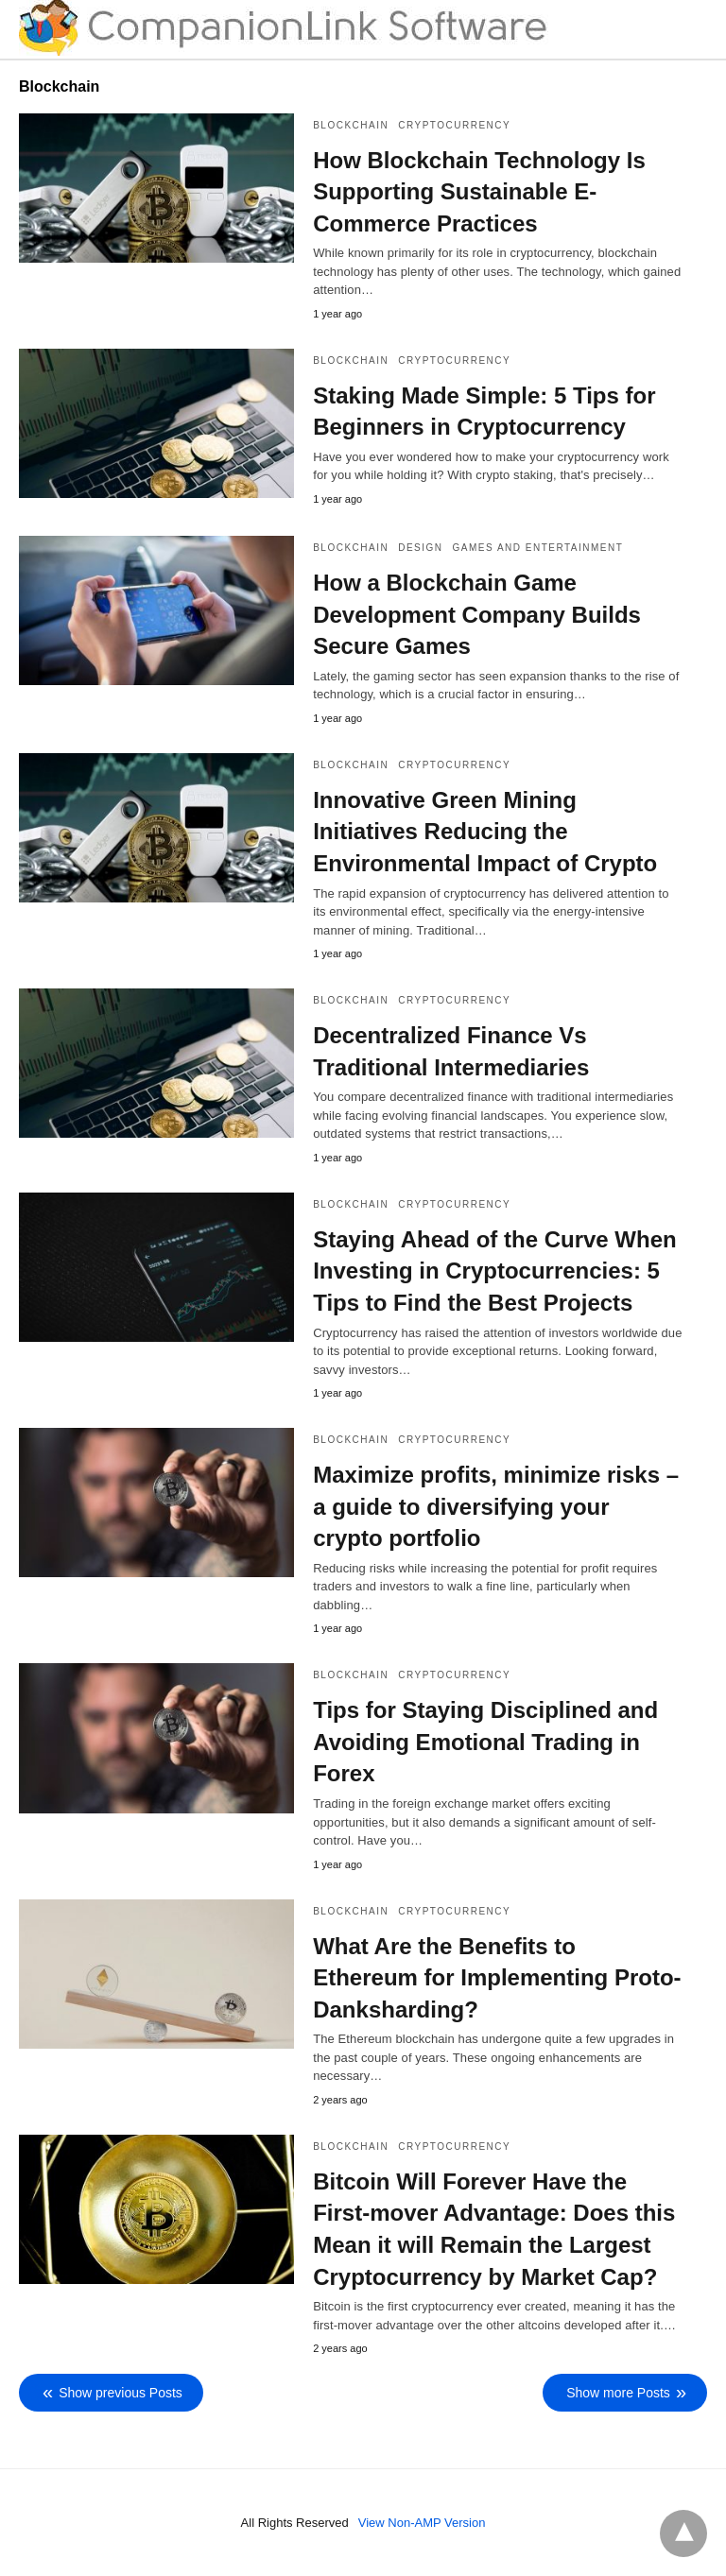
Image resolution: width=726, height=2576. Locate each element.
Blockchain (351, 125)
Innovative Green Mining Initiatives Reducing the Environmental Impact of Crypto (485, 831)
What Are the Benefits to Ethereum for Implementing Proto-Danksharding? (497, 1977)
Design (420, 547)
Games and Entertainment (538, 547)
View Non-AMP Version (422, 2523)
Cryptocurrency (454, 125)
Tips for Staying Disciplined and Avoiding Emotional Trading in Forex (485, 1741)
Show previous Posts (120, 2392)
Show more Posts (618, 2392)
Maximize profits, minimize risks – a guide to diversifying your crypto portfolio (496, 1506)
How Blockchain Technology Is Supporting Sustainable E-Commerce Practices (479, 191)
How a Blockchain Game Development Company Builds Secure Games (477, 614)
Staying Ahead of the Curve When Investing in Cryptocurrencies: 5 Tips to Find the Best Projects (494, 1271)
